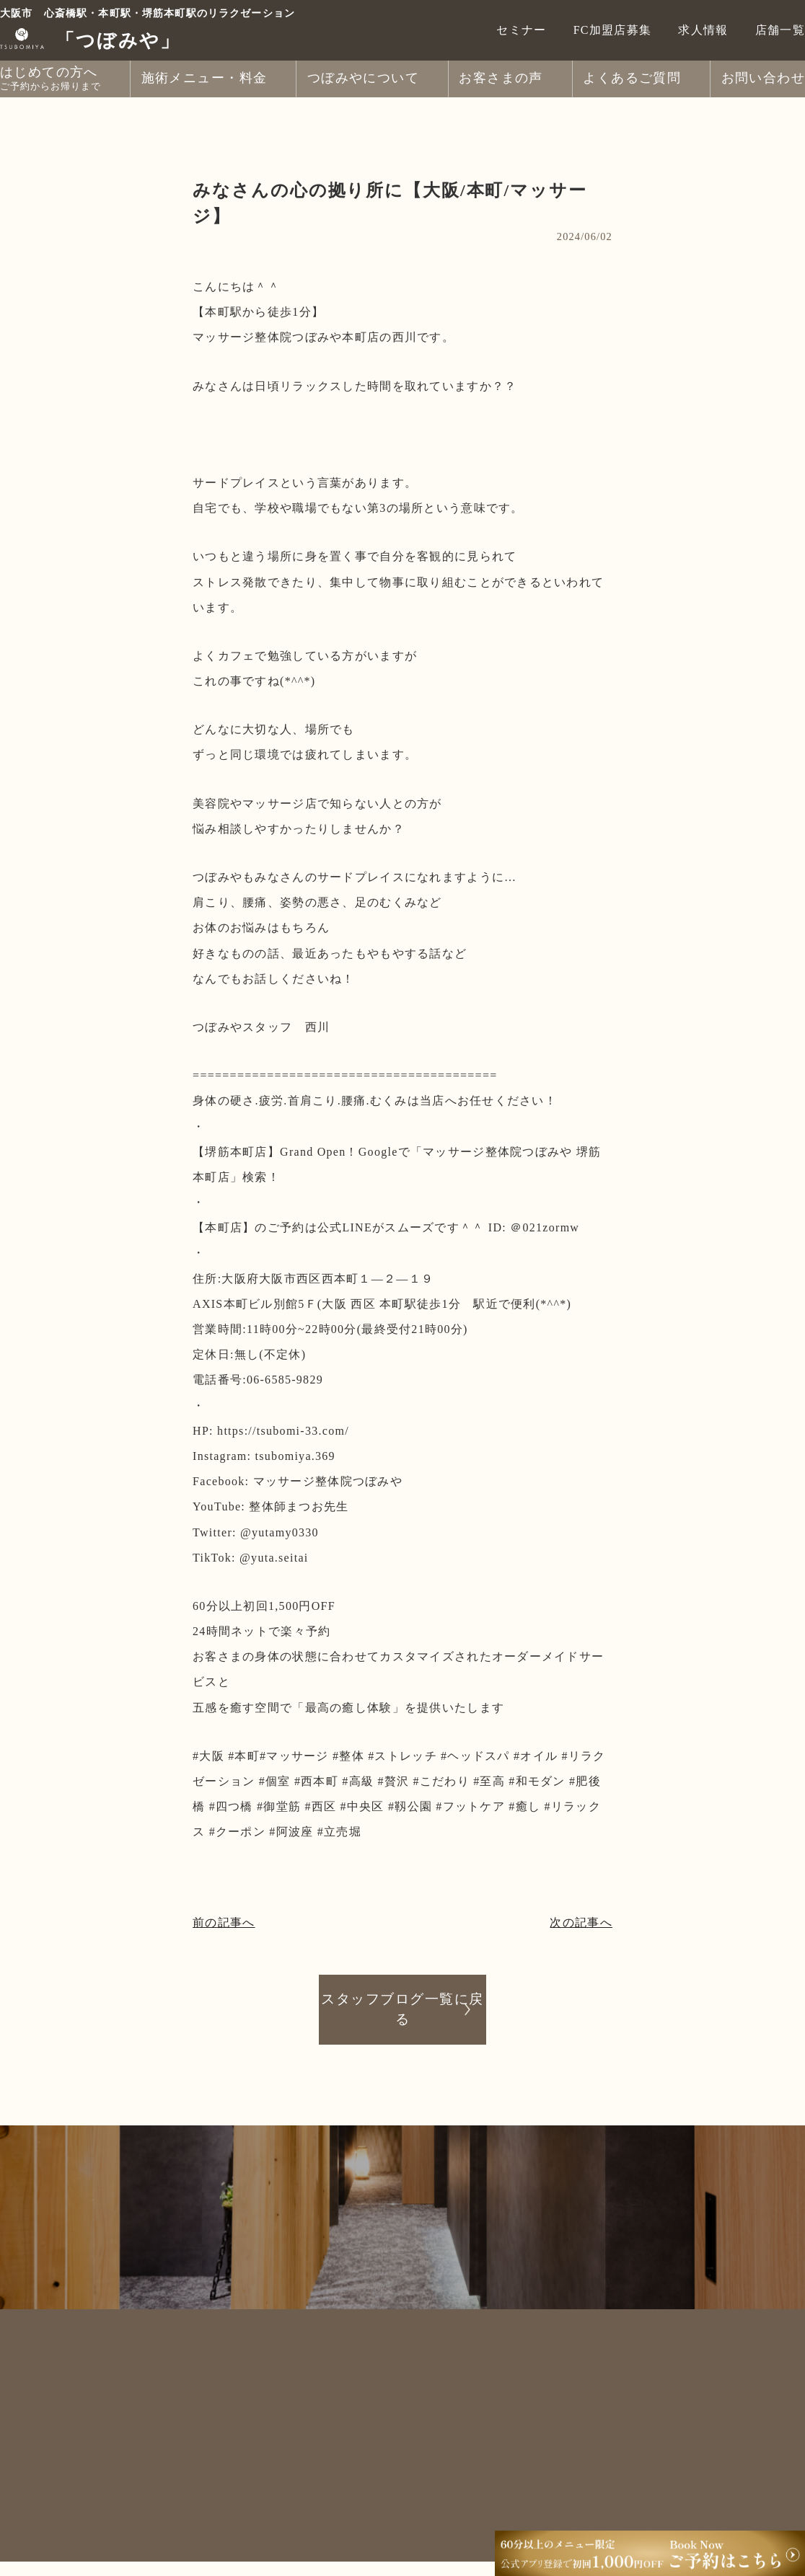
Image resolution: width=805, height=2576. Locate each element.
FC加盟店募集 (612, 30)
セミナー (521, 30)
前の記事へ (224, 1922)
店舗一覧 (780, 30)
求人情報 (703, 30)
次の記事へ (581, 1922)
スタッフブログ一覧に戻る (402, 2009)
